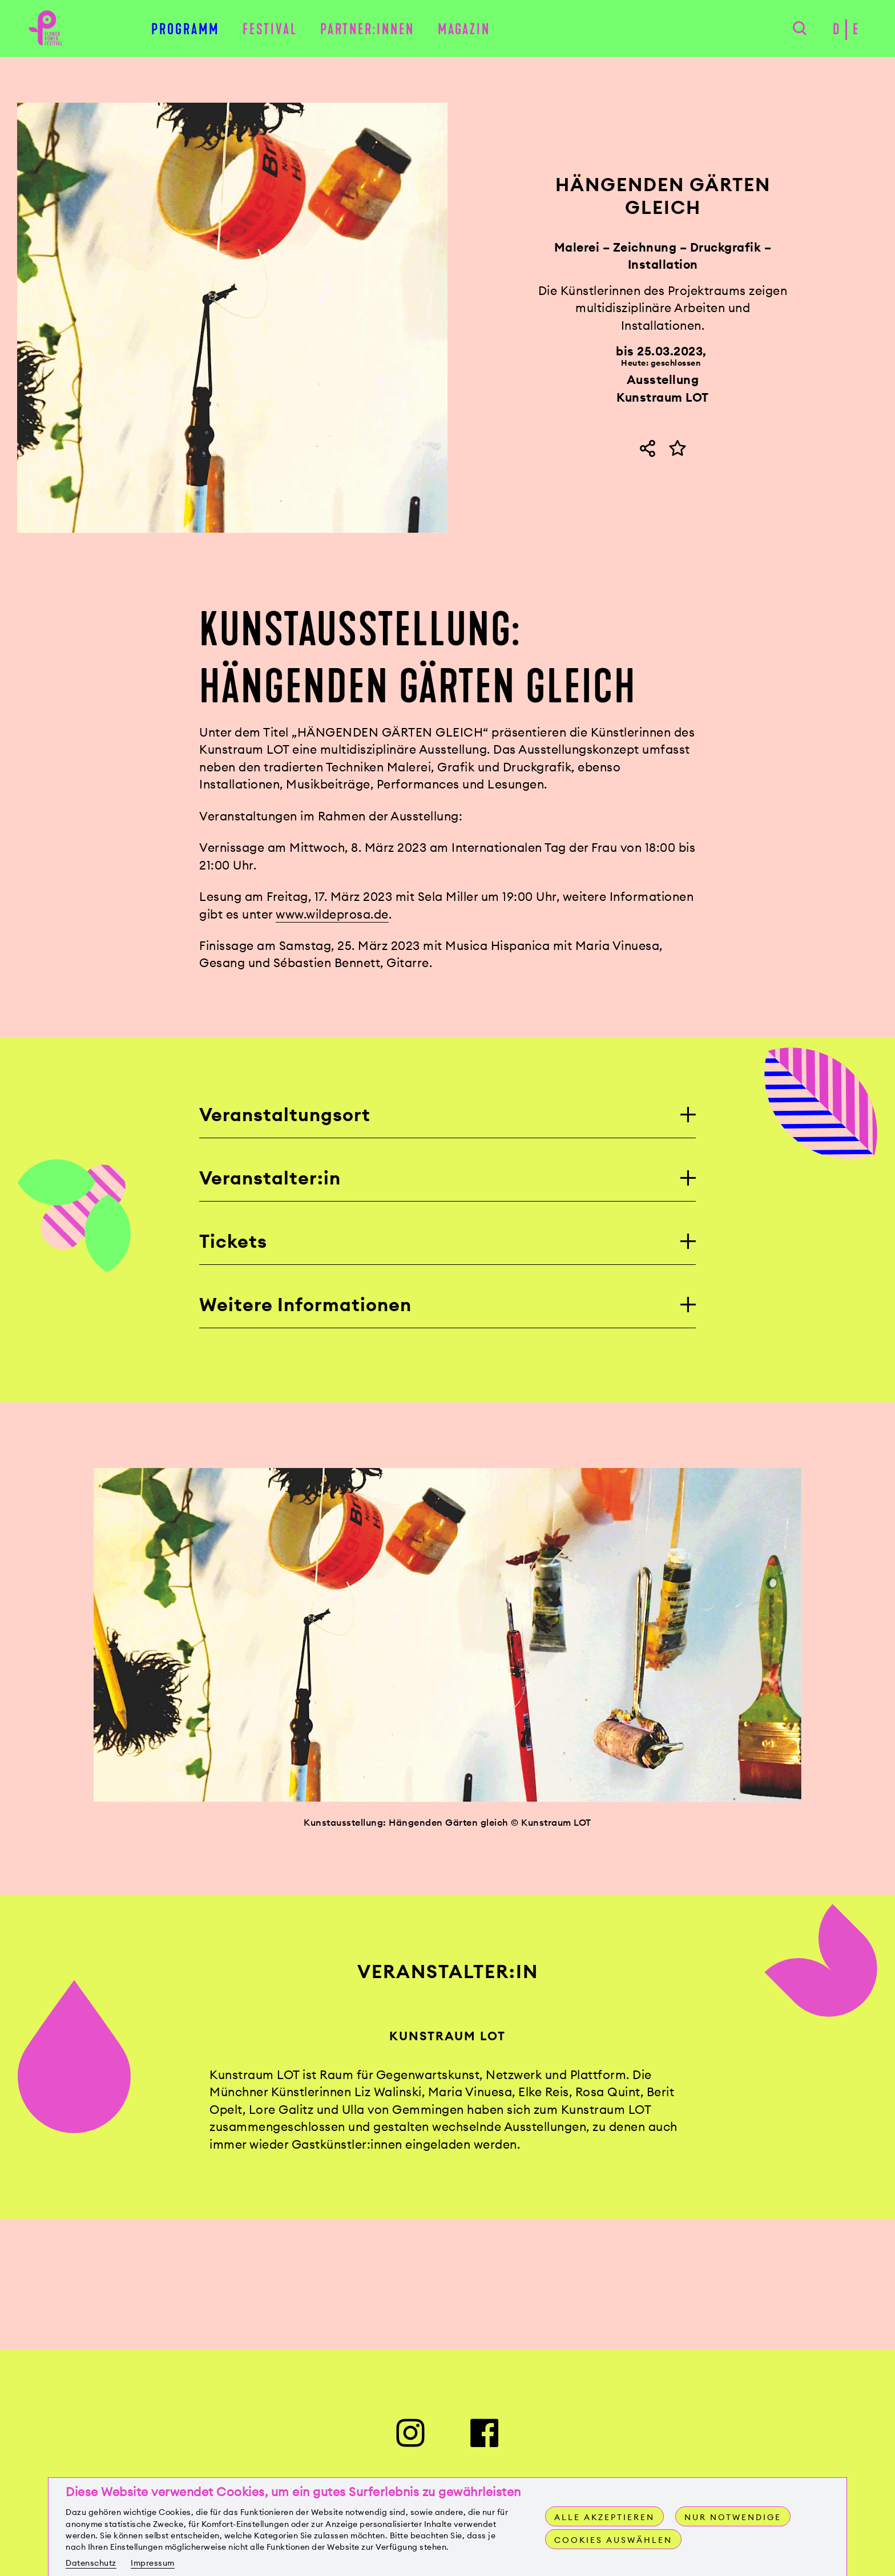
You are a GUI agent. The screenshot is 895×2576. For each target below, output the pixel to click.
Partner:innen (367, 29)
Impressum (153, 2563)
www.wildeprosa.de (332, 914)
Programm (185, 29)
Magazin (464, 29)
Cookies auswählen (613, 2540)
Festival (270, 29)
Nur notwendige (732, 2517)
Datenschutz (91, 2563)
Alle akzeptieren (604, 2517)
